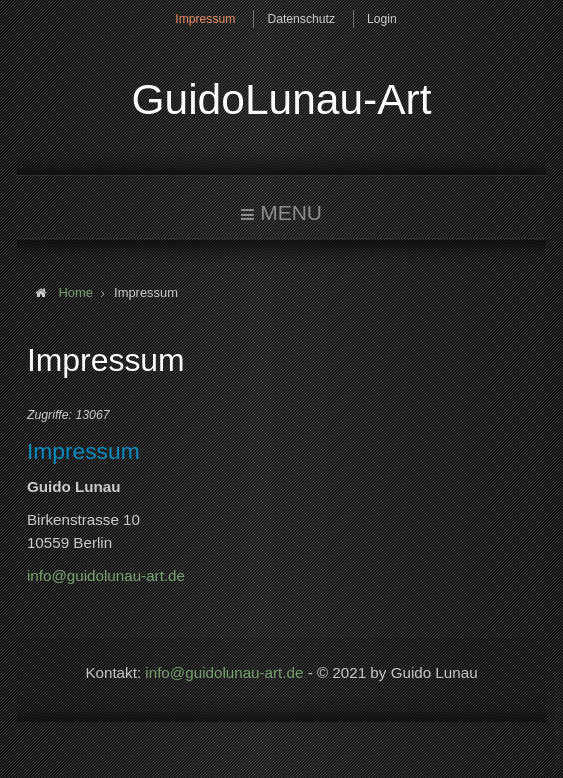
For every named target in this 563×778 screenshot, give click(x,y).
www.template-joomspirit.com (559, 719)
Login (382, 19)
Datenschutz (301, 19)
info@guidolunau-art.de (106, 575)
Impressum (205, 19)
